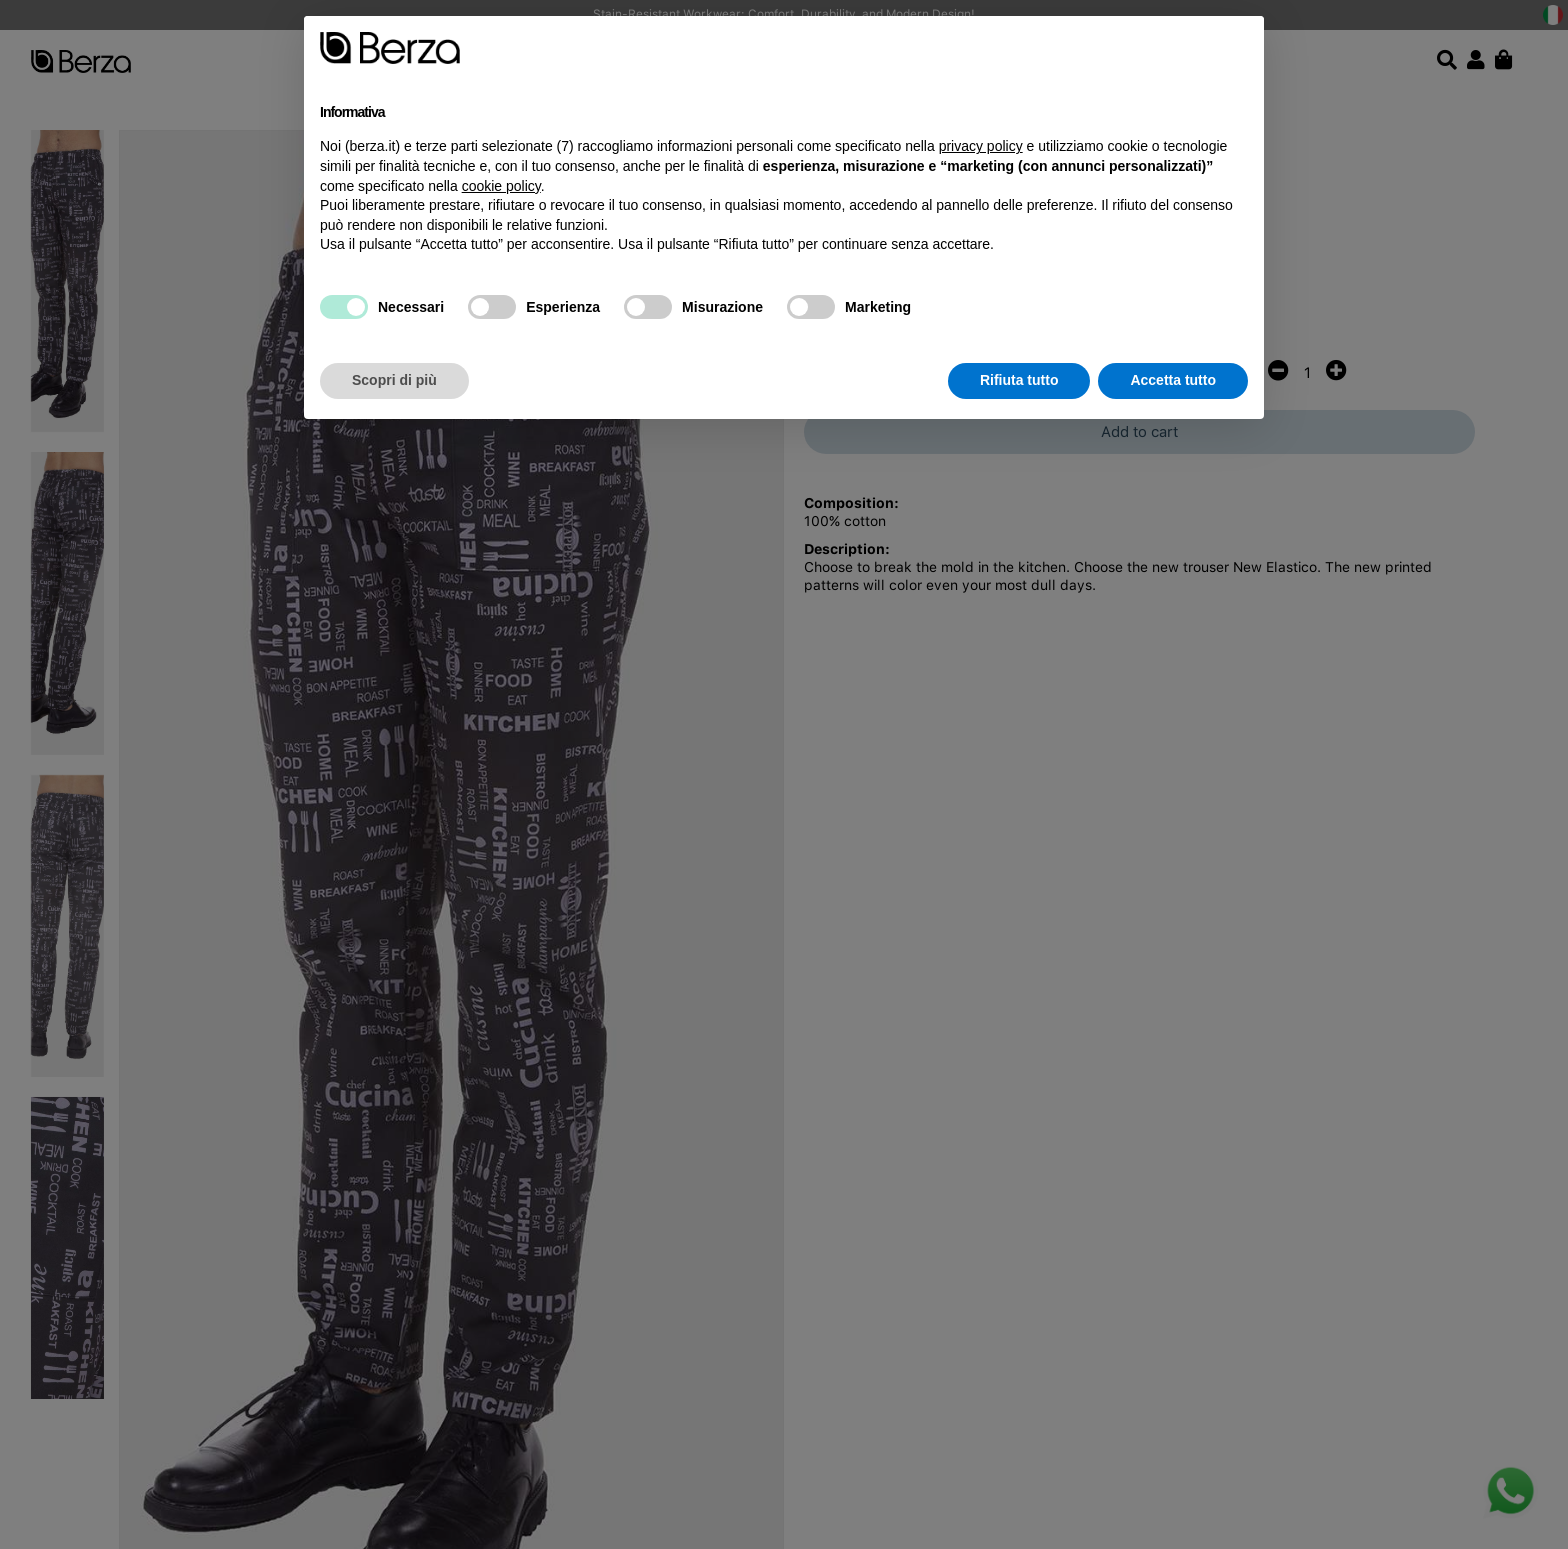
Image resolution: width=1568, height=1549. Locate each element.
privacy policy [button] (981, 146)
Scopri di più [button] (394, 380)
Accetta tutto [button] (1173, 380)
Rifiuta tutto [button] (1019, 380)
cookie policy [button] (501, 186)
